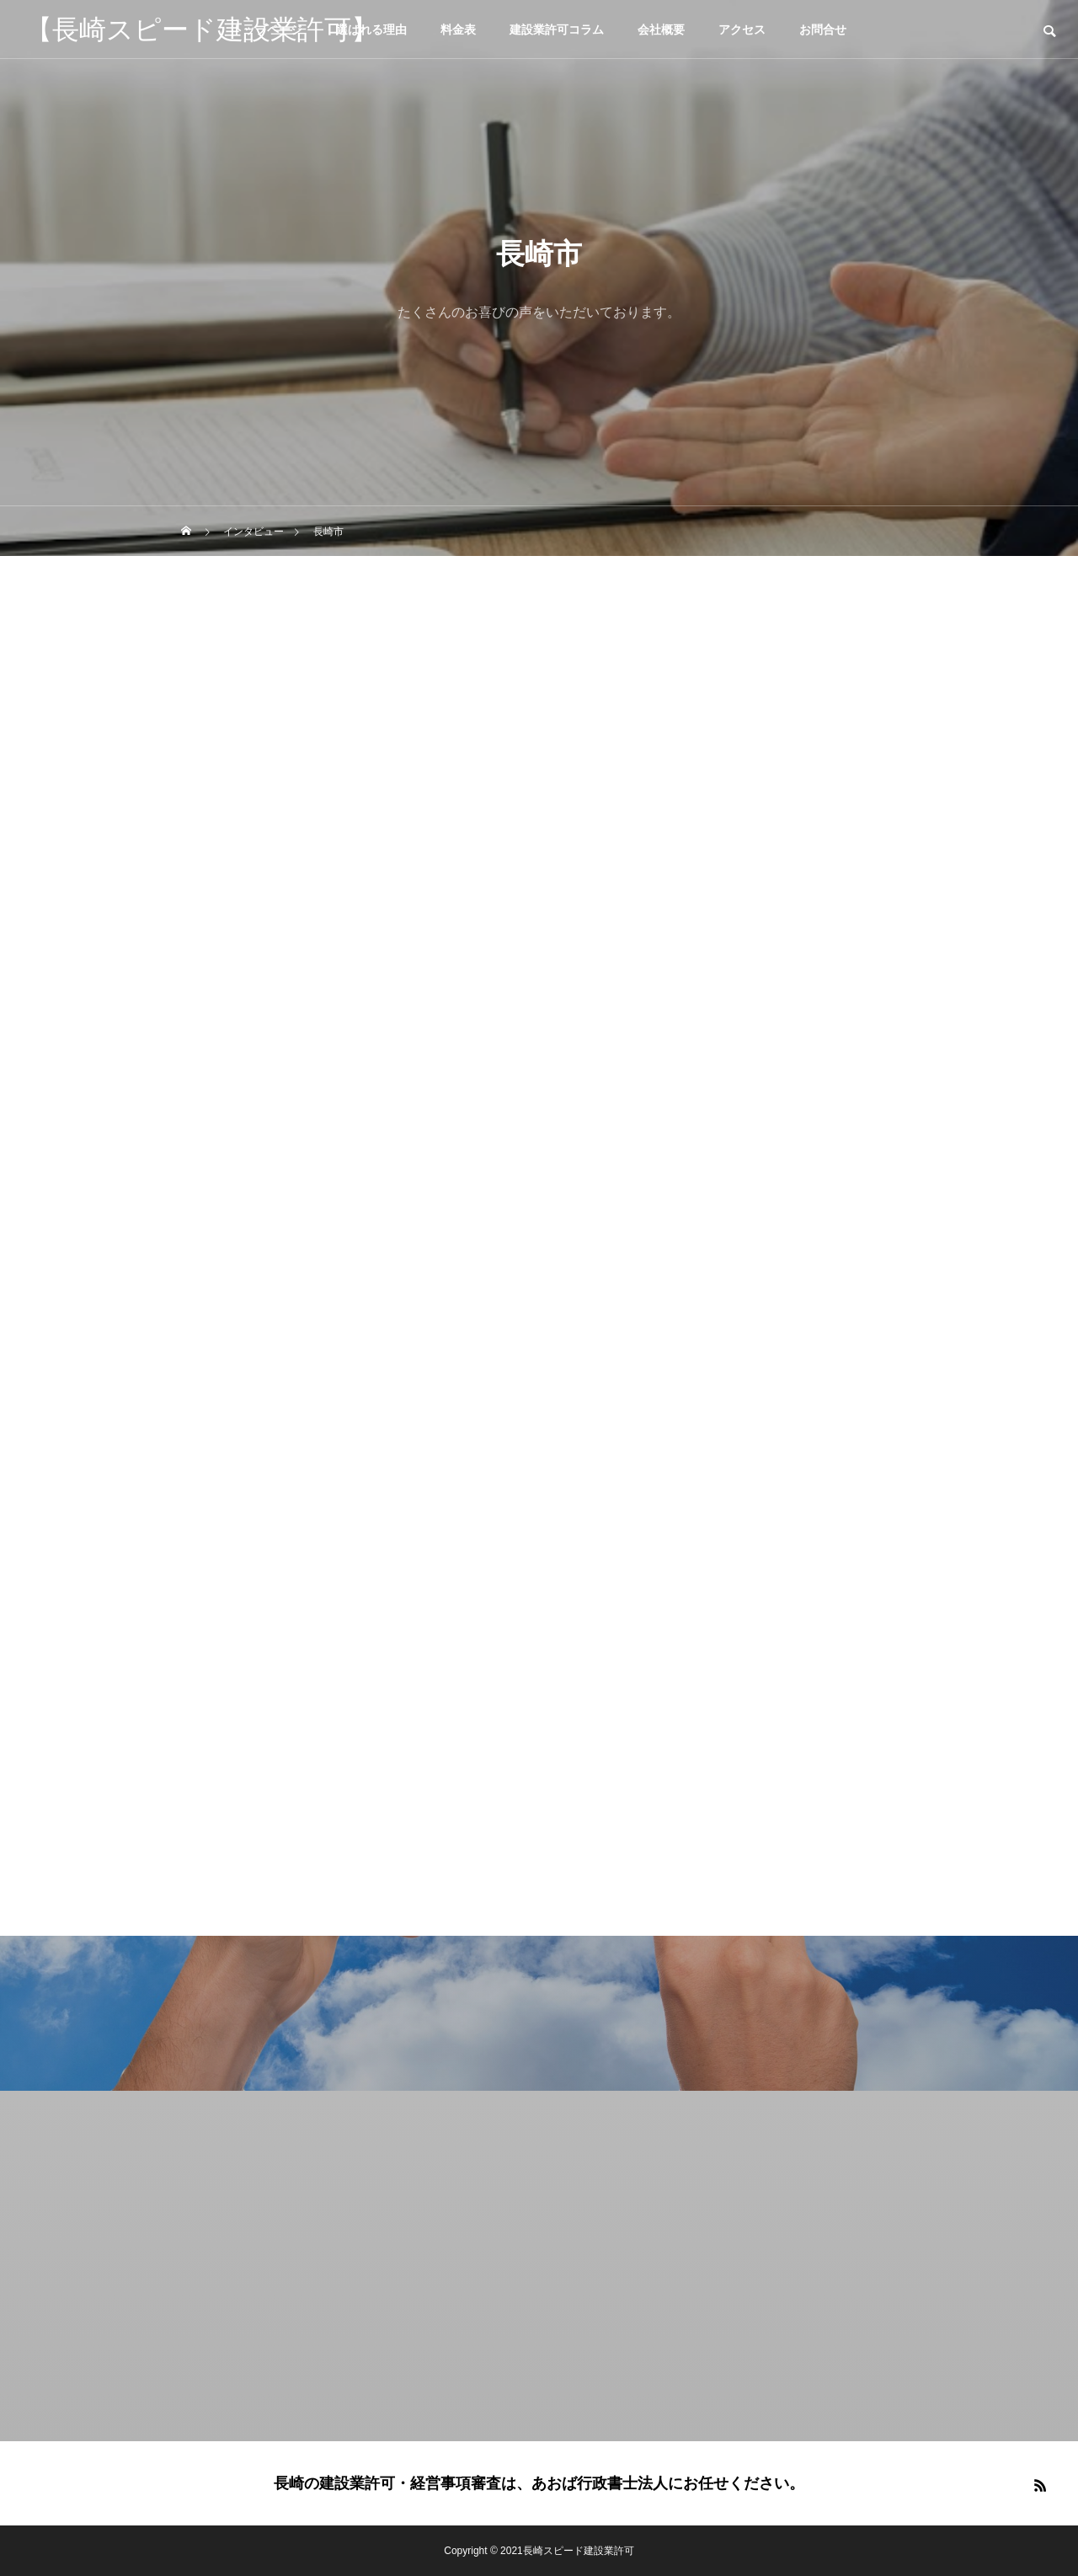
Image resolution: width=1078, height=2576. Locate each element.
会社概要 (661, 29)
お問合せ (822, 29)
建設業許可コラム (557, 29)
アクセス (742, 29)
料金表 (458, 29)
